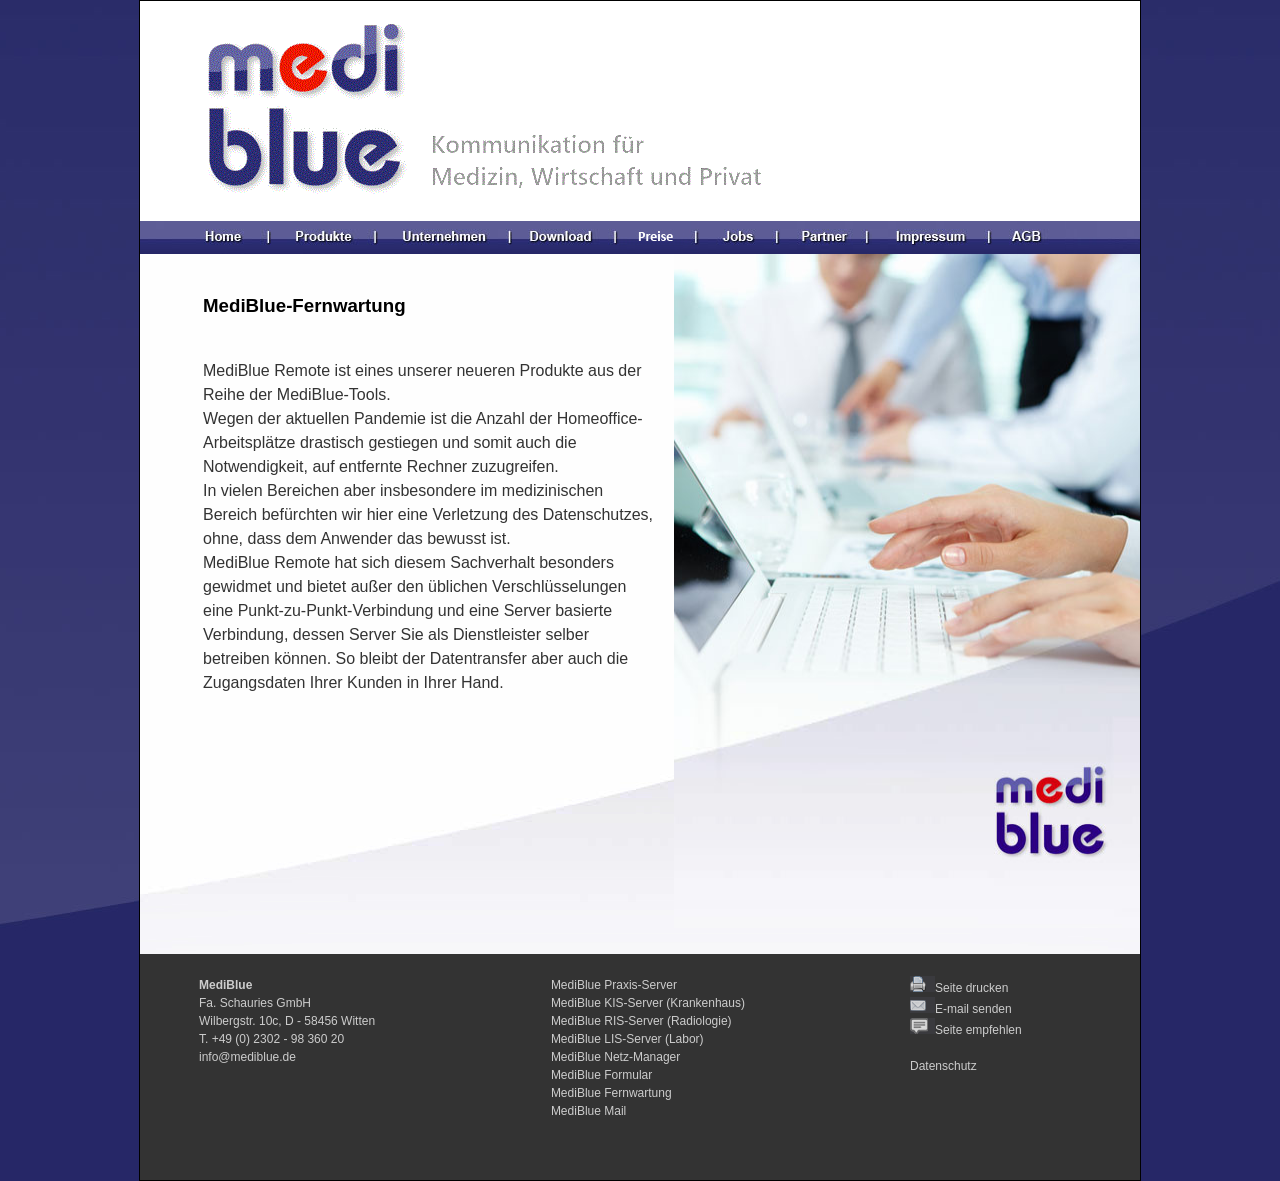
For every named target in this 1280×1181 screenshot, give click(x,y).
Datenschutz (943, 1066)
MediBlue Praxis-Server (614, 985)
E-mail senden (973, 1009)
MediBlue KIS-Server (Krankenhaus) (648, 1003)
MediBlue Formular (601, 1075)
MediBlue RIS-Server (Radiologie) (641, 1021)
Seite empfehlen (966, 1030)
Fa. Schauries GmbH (255, 1003)
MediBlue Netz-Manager (615, 1057)
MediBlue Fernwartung (611, 1093)
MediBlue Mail (588, 1111)
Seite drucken (959, 988)
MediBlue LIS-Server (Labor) (627, 1039)
